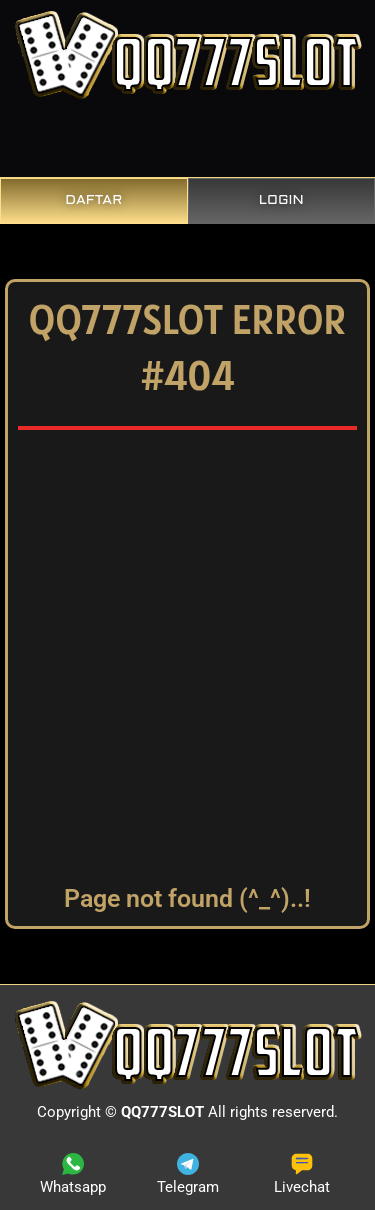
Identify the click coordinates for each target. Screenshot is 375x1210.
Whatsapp (73, 1174)
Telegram (188, 1174)
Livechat (302, 1174)
